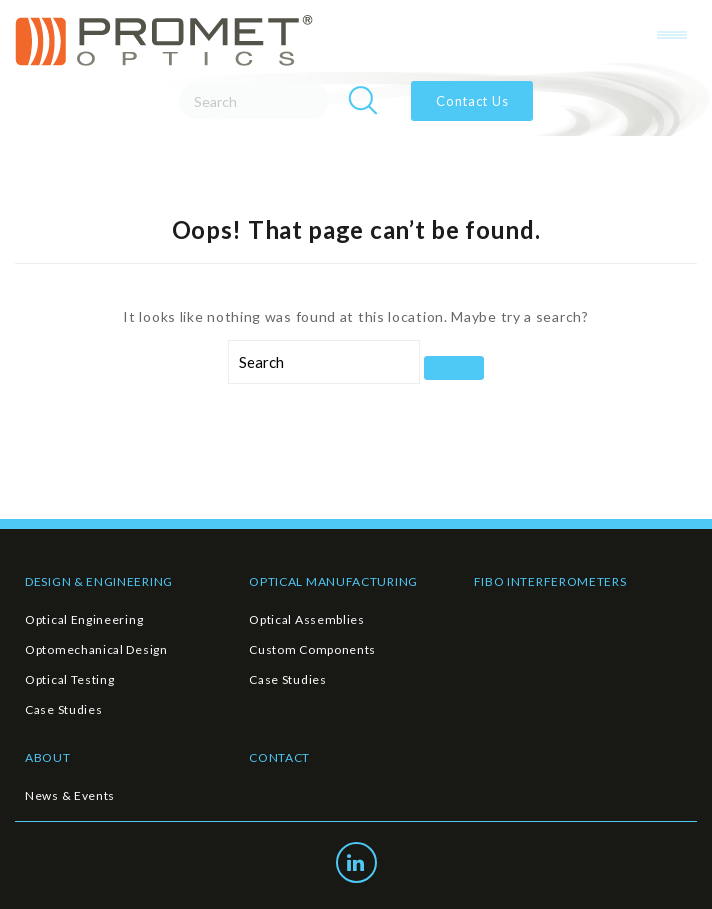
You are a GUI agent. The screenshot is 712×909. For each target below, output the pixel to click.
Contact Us (472, 101)
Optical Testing (70, 679)
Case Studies (63, 709)
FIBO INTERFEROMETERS (550, 581)
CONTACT (279, 757)
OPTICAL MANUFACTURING (333, 581)
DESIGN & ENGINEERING (99, 581)
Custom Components (312, 649)
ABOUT (48, 757)
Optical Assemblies (307, 619)
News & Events (70, 795)
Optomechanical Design (96, 649)
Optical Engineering (84, 619)
